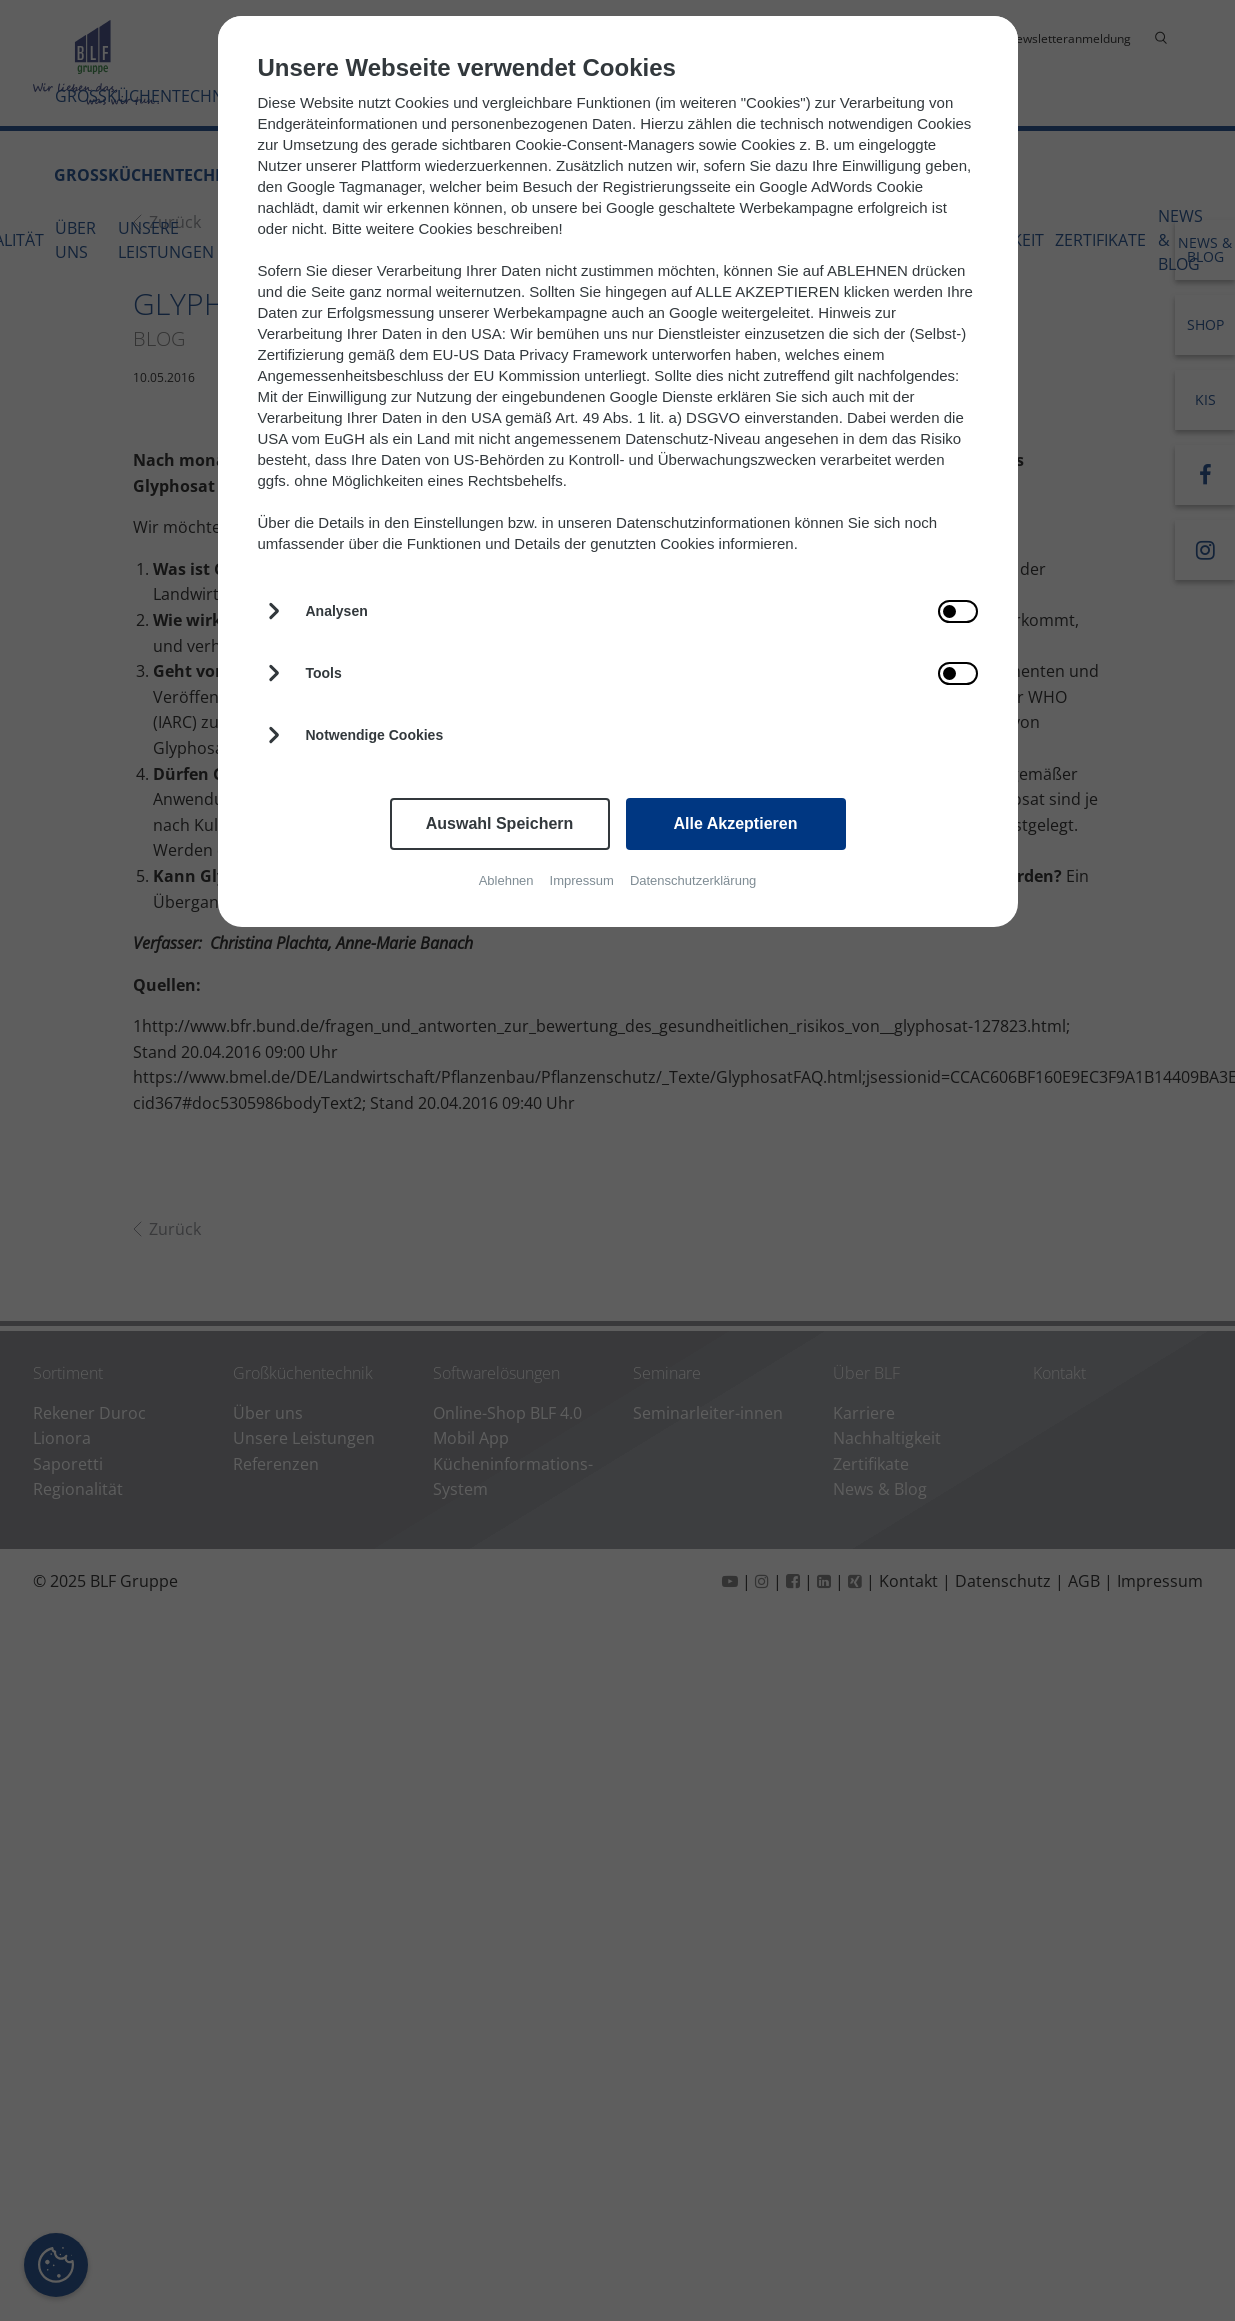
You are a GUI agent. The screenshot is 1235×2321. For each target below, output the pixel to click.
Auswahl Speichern (500, 823)
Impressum (582, 880)
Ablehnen (506, 880)
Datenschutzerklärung (693, 880)
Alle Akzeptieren (736, 823)
